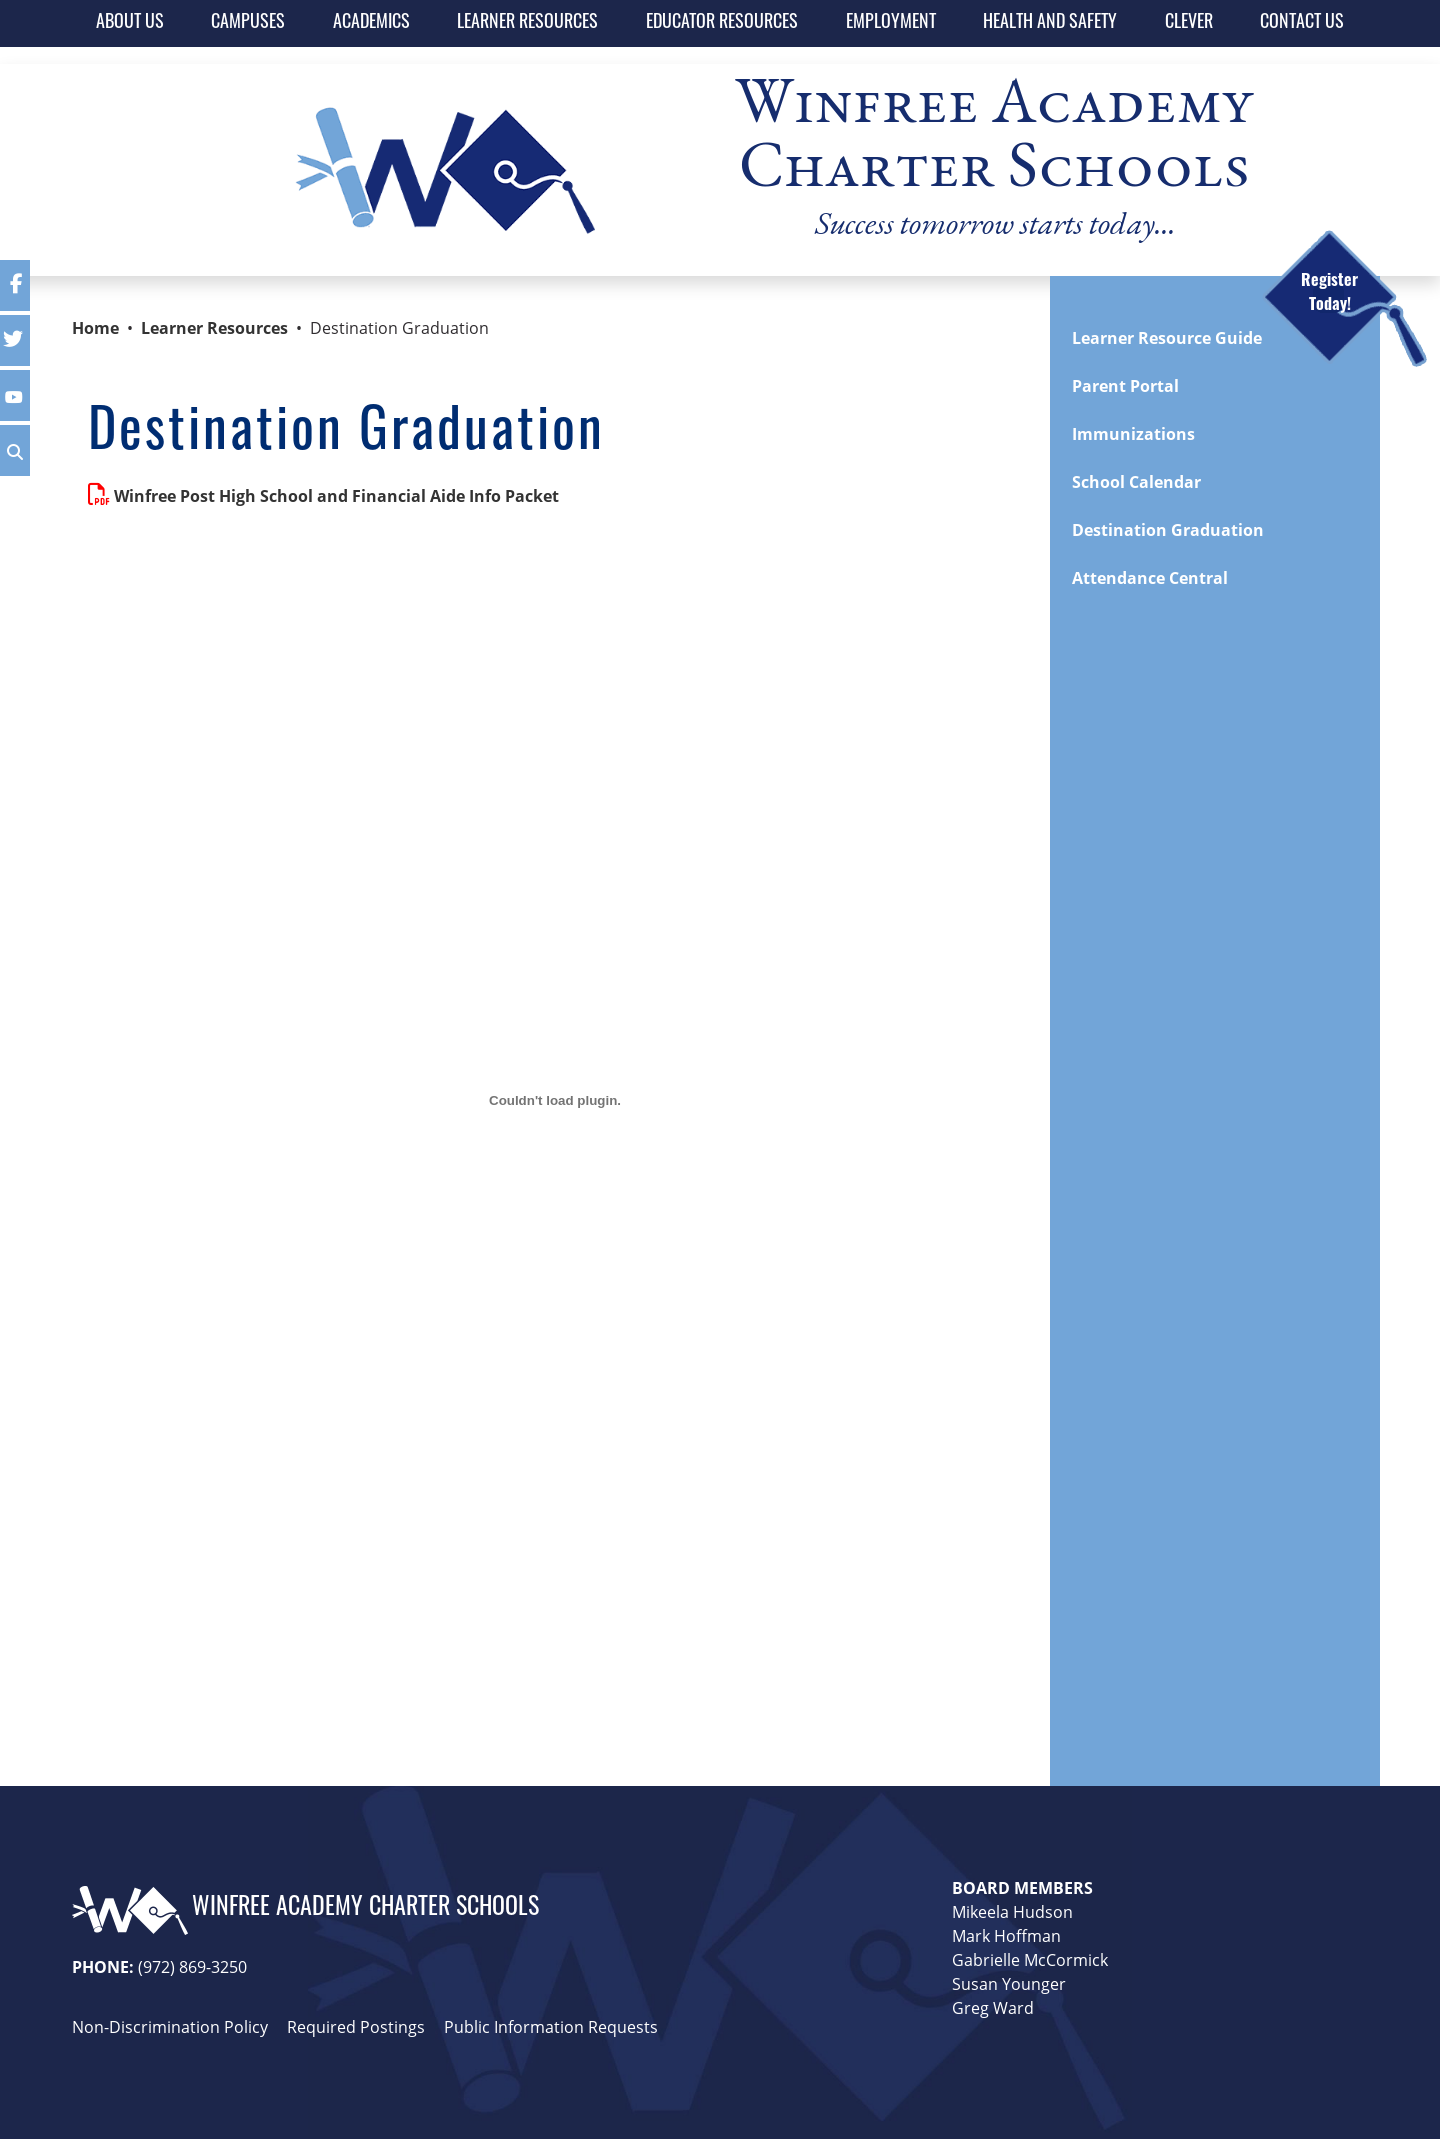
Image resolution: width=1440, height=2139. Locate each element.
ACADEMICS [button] (371, 23)
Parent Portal (1125, 386)
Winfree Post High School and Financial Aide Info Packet (336, 496)
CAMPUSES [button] (248, 23)
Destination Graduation (1168, 530)
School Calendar (1136, 482)
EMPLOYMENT (891, 23)
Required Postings (356, 2026)
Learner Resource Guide (1167, 338)
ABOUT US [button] (130, 23)
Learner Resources (214, 328)
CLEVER (1189, 23)
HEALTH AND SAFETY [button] (1050, 23)
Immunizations (1133, 434)
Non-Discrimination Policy (170, 2026)
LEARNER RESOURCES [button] (527, 23)
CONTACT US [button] (1302, 23)
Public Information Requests (551, 2026)
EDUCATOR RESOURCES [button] (722, 23)
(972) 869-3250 (192, 1966)
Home (95, 328)
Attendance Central (1150, 578)
